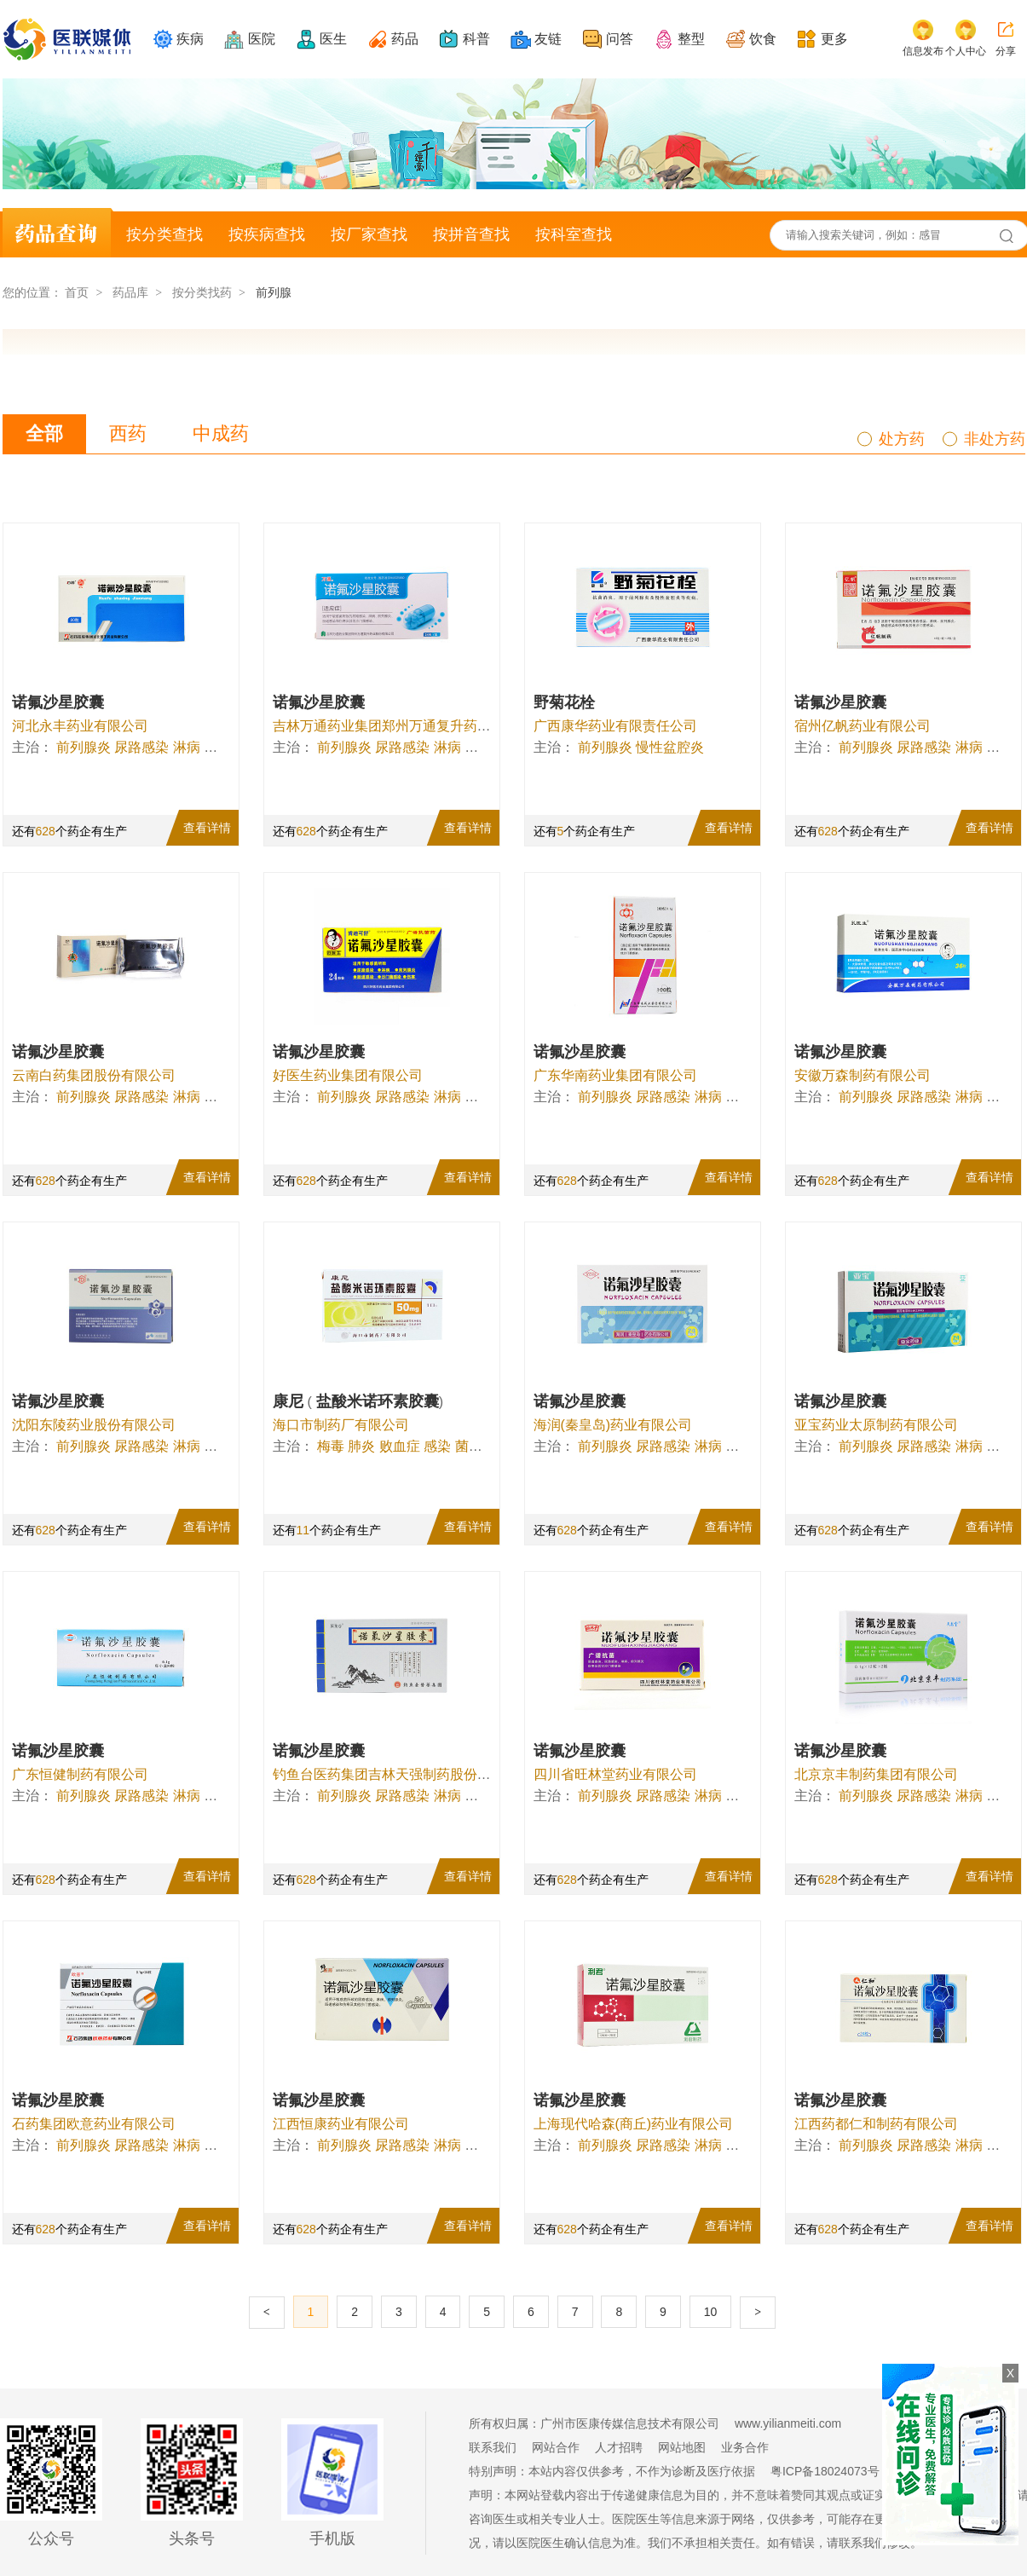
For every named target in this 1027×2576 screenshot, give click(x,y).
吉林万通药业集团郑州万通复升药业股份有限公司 (423, 726)
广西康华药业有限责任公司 (615, 726)
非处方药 (994, 439)
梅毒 (330, 1446)
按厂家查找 (369, 234)
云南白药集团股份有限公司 (94, 1075)
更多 (834, 39)
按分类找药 (202, 292)
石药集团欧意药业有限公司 (94, 2124)
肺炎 (361, 1446)
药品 (404, 39)
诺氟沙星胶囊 (58, 702)
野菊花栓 (564, 702)
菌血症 (475, 1446)
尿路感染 (141, 747)
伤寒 (217, 747)
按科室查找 (573, 234)
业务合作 (745, 2447)
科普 (476, 39)
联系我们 (492, 2447)
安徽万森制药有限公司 (862, 1075)
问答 (619, 39)
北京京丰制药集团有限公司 (876, 1774)
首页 (77, 292)
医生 (333, 39)
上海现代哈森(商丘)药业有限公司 (634, 2124)
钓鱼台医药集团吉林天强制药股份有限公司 (402, 1774)
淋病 (186, 747)
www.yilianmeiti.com (788, 2423)
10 (711, 2312)
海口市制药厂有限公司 (341, 1425)
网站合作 (556, 2447)
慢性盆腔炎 (670, 747)
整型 (691, 39)
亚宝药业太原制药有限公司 (876, 1425)
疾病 (190, 39)
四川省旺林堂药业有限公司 (615, 1774)
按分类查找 (164, 234)
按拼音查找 (471, 234)
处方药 (902, 439)
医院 (261, 39)
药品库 (130, 292)
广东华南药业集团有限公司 (615, 1075)
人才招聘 (619, 2447)
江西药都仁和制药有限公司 (876, 2124)
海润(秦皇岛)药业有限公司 (613, 1425)
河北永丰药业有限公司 (80, 726)
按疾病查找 (266, 234)
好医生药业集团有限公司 (348, 1075)
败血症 (399, 1446)
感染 (437, 1446)
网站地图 (682, 2447)
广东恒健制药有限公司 (80, 1774)
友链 (548, 39)
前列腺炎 (83, 747)
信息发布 (923, 51)
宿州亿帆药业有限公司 (862, 726)
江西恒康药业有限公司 (341, 2124)
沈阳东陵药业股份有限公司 (94, 1425)
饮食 (762, 39)
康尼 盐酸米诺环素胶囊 (358, 1401)
